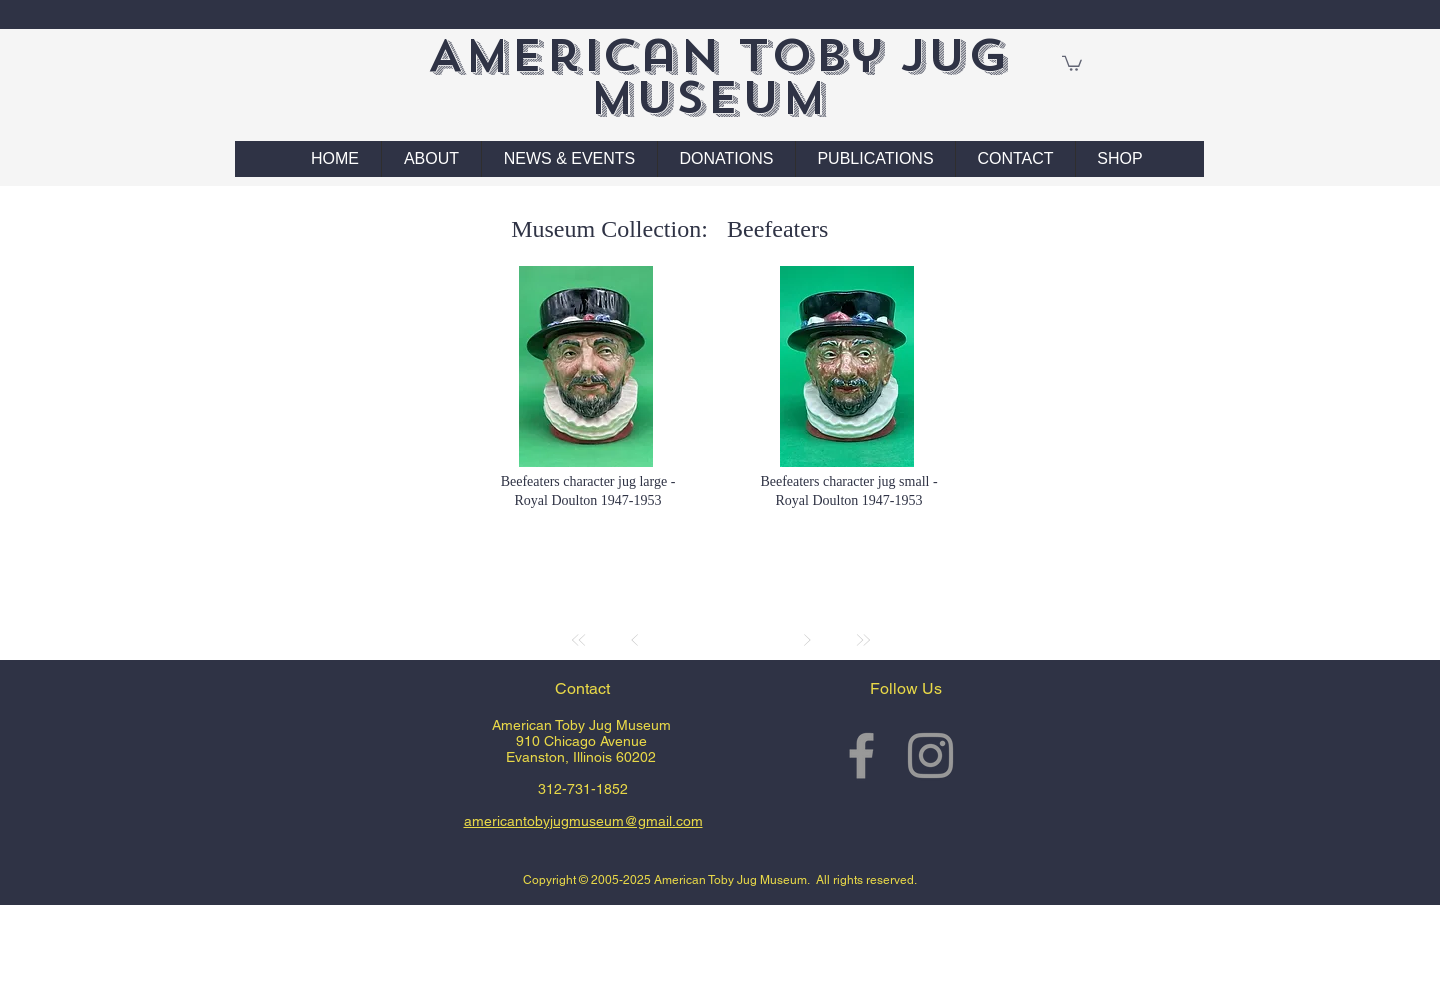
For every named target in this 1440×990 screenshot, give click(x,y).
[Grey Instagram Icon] (930, 755)
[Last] (863, 640)
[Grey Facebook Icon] (861, 755)
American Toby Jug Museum (717, 76)
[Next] (807, 640)
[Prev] (635, 640)
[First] (579, 640)
